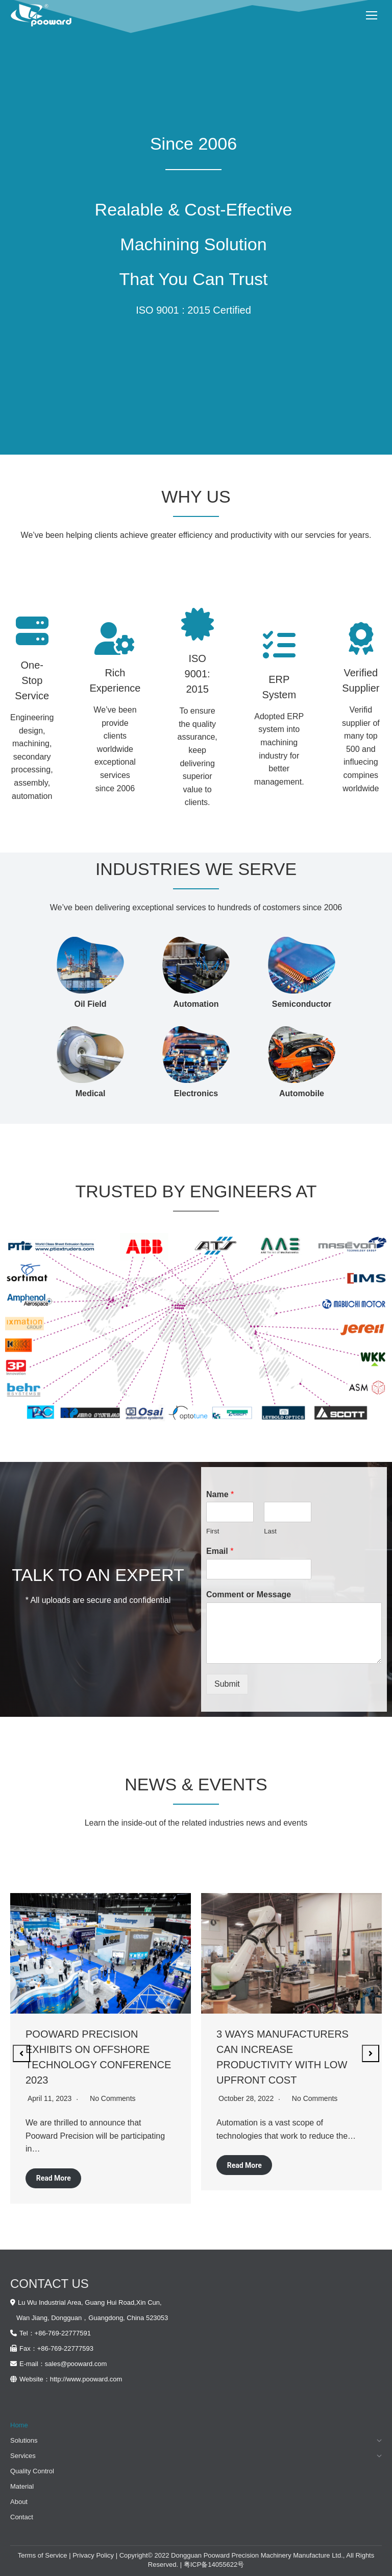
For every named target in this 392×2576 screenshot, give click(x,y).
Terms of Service (42, 2555)
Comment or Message (248, 1594)
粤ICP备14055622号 (214, 2564)
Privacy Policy (93, 2555)
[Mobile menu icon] (371, 15)
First (212, 1531)
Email (219, 1551)
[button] (21, 2053)
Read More (53, 2178)
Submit (227, 1684)
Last (270, 1531)
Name (220, 1494)
